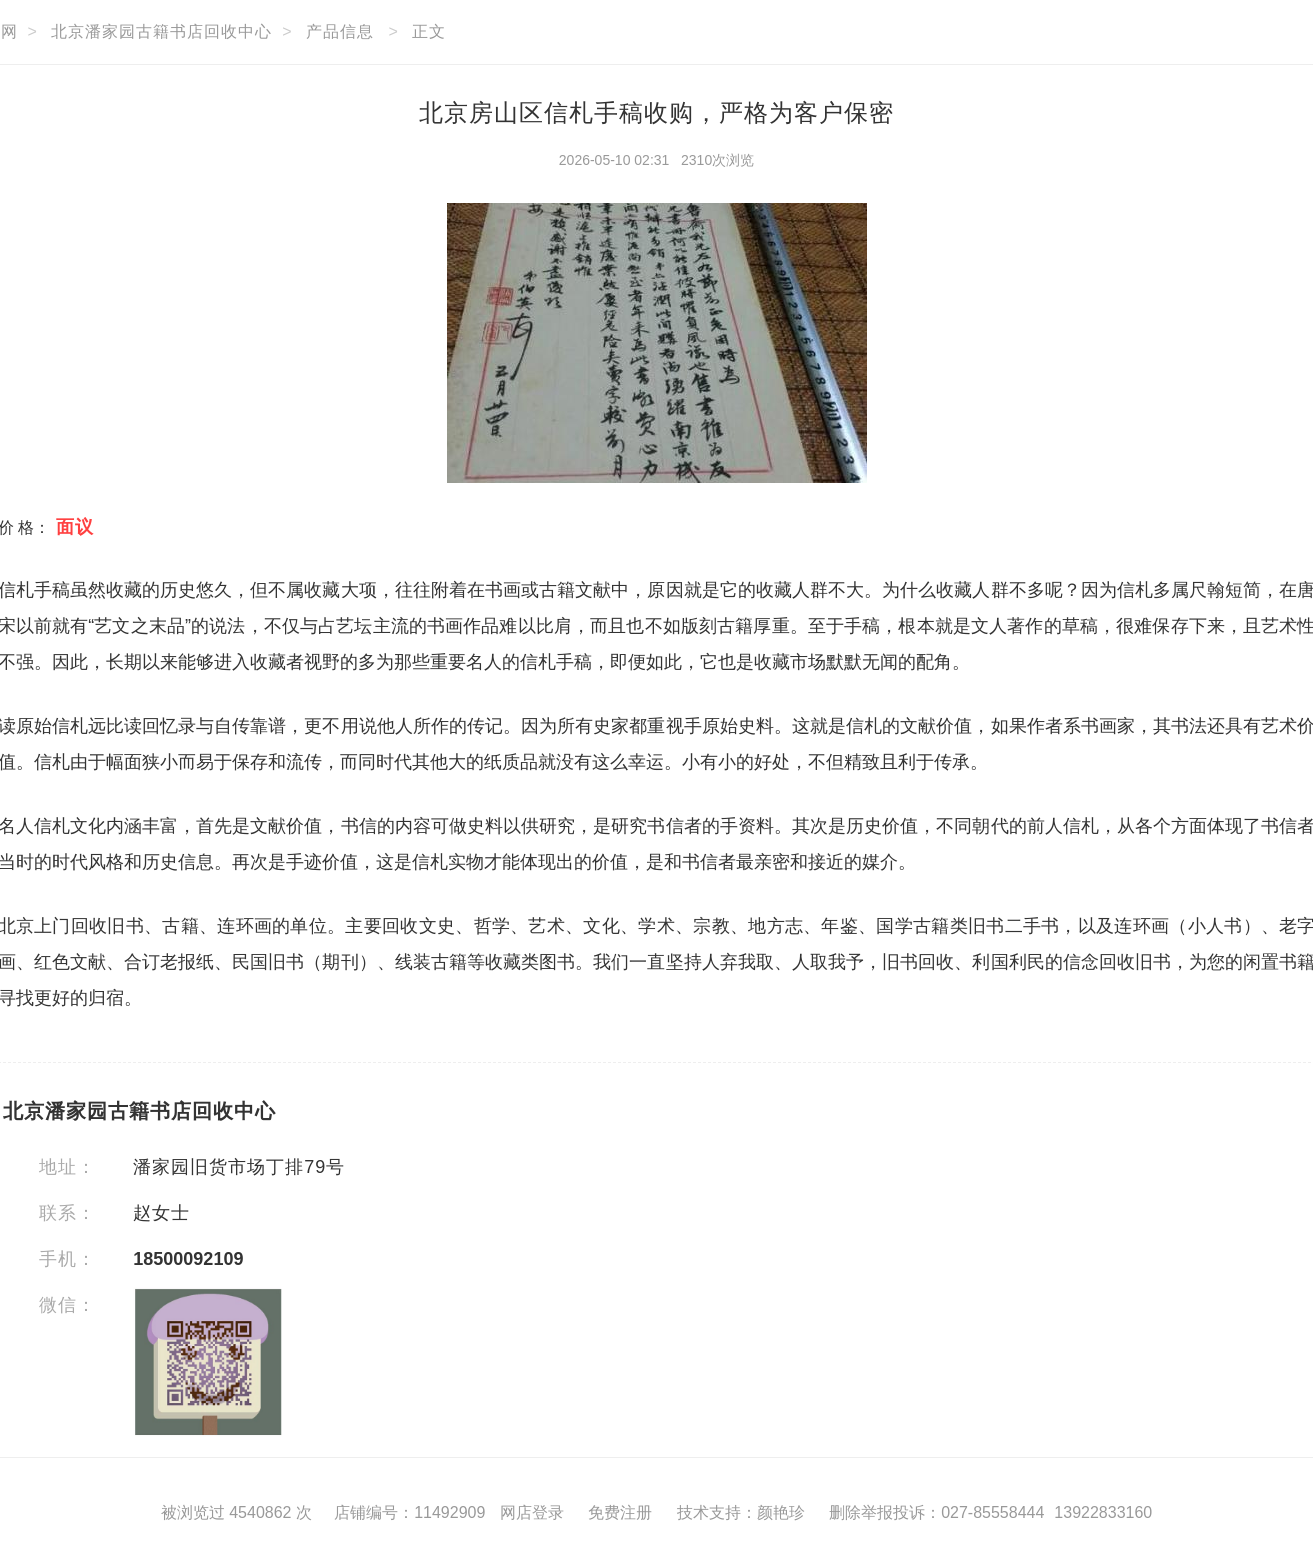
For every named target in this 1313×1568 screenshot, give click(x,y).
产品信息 (340, 31)
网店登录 (532, 1512)
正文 (429, 31)
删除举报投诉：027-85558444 (936, 1512)
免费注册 (620, 1512)
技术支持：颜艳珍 (741, 1512)
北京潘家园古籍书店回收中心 (161, 31)
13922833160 (1103, 1512)
